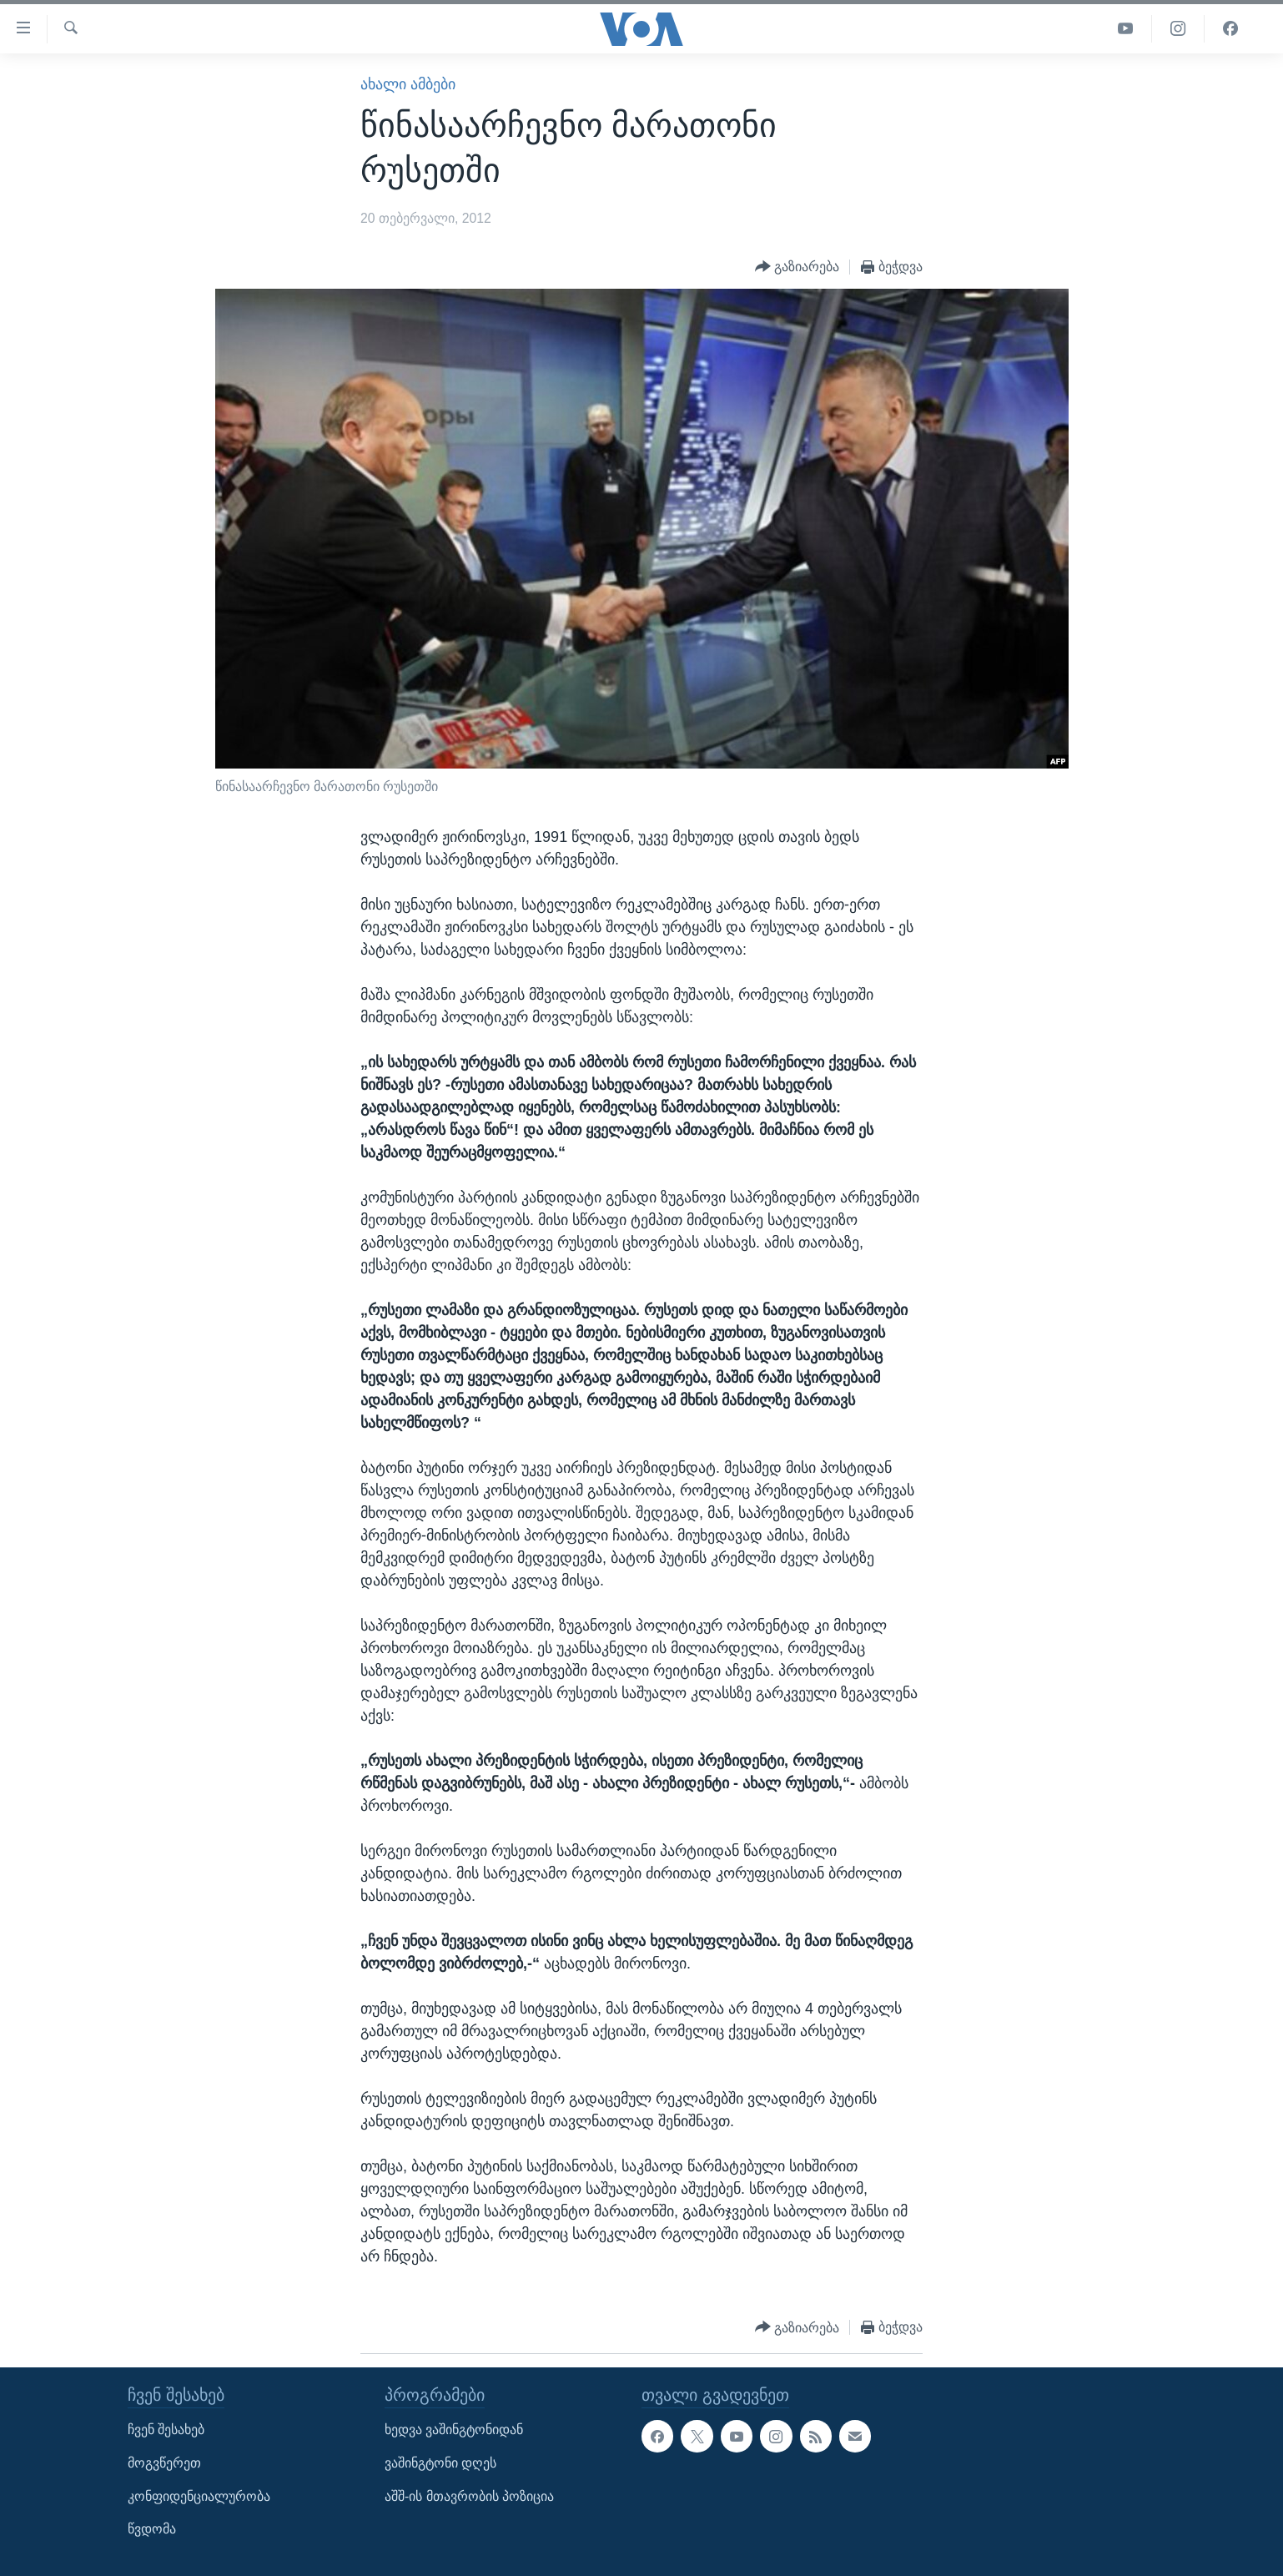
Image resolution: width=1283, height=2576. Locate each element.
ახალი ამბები (407, 84)
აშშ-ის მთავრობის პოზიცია (469, 2496)
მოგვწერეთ (164, 2463)
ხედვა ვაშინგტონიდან (454, 2430)
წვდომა (152, 2530)
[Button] (797, 267)
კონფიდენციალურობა (199, 2496)
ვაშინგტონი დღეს (440, 2463)
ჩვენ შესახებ (166, 2430)
